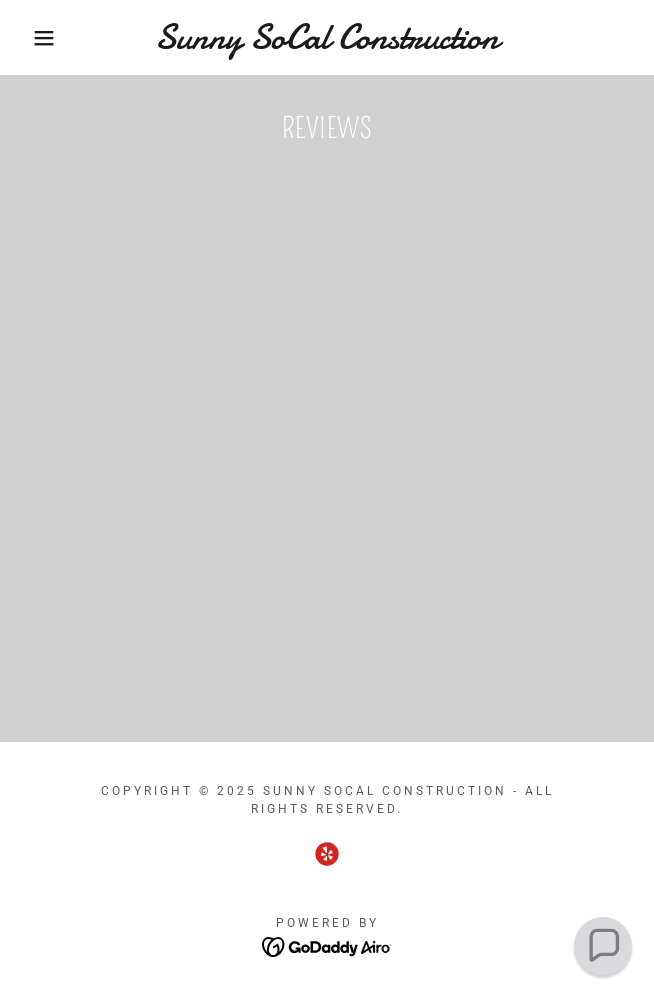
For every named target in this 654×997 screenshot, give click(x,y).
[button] (43, 38)
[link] (327, 37)
